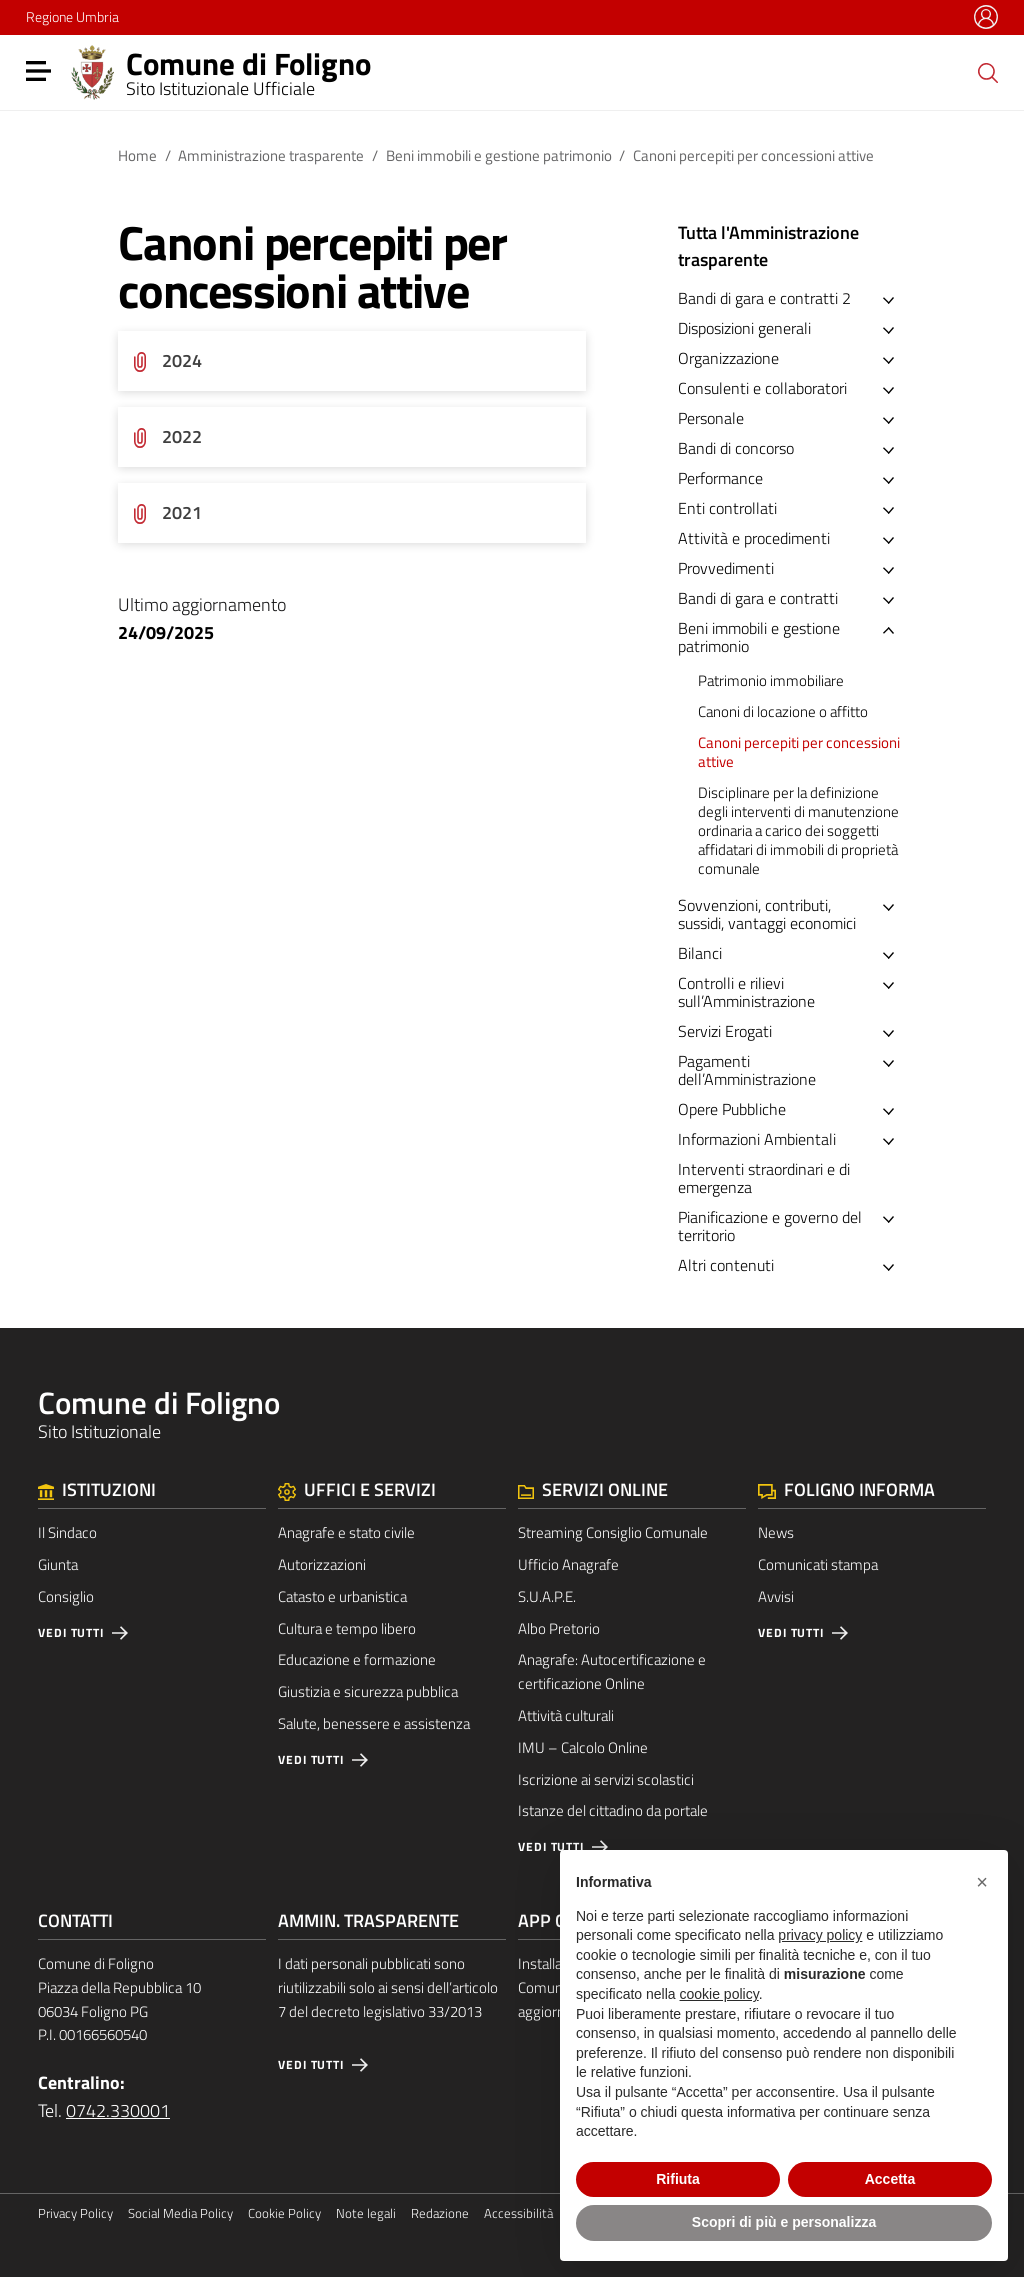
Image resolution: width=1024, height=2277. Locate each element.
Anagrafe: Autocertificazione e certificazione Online (612, 1671)
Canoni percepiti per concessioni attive (799, 752)
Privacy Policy (75, 2213)
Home (137, 155)
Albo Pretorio (559, 1628)
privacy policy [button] (820, 1935)
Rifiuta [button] (678, 2179)
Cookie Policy (284, 2213)
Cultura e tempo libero (347, 1628)
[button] (982, 1882)
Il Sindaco (67, 1532)
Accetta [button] (890, 2179)
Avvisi (776, 1596)
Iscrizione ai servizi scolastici (606, 1779)
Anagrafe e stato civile (346, 1532)
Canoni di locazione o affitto (783, 711)
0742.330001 (118, 2110)
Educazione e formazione (357, 1659)
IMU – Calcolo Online (583, 1747)
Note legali (366, 2213)
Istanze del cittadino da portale (613, 1810)
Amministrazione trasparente (271, 155)
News (776, 1532)
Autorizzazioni (322, 1564)
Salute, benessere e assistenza (374, 1723)
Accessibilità (518, 2213)
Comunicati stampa (818, 1564)
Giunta (58, 1564)
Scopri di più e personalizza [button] (784, 2222)
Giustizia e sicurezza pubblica (368, 1691)
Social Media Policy (180, 2213)
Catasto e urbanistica (342, 1596)
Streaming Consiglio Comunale (613, 1532)
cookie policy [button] (719, 1994)
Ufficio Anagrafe (568, 1564)
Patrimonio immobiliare (771, 680)
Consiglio (66, 1596)
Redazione (440, 2213)
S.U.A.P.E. (547, 1596)
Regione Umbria (72, 16)
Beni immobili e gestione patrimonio (499, 155)
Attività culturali (566, 1715)
